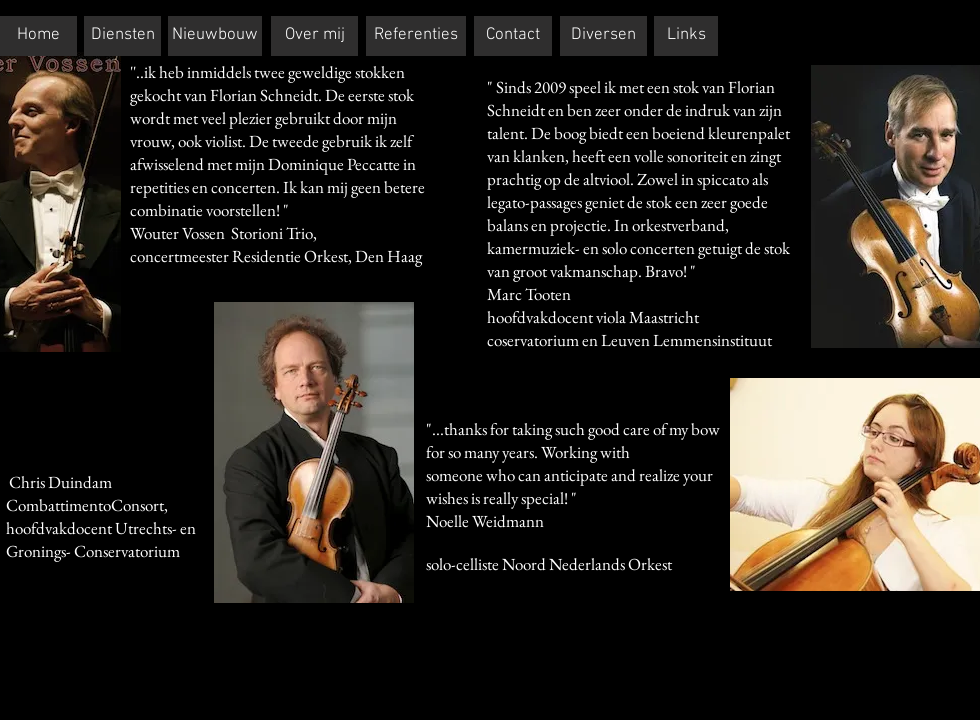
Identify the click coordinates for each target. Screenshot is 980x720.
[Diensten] (122, 36)
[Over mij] (314, 36)
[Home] (38, 36)
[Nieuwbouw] (215, 36)
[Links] (686, 36)
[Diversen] (603, 36)
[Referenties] (416, 36)
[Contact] (513, 36)
